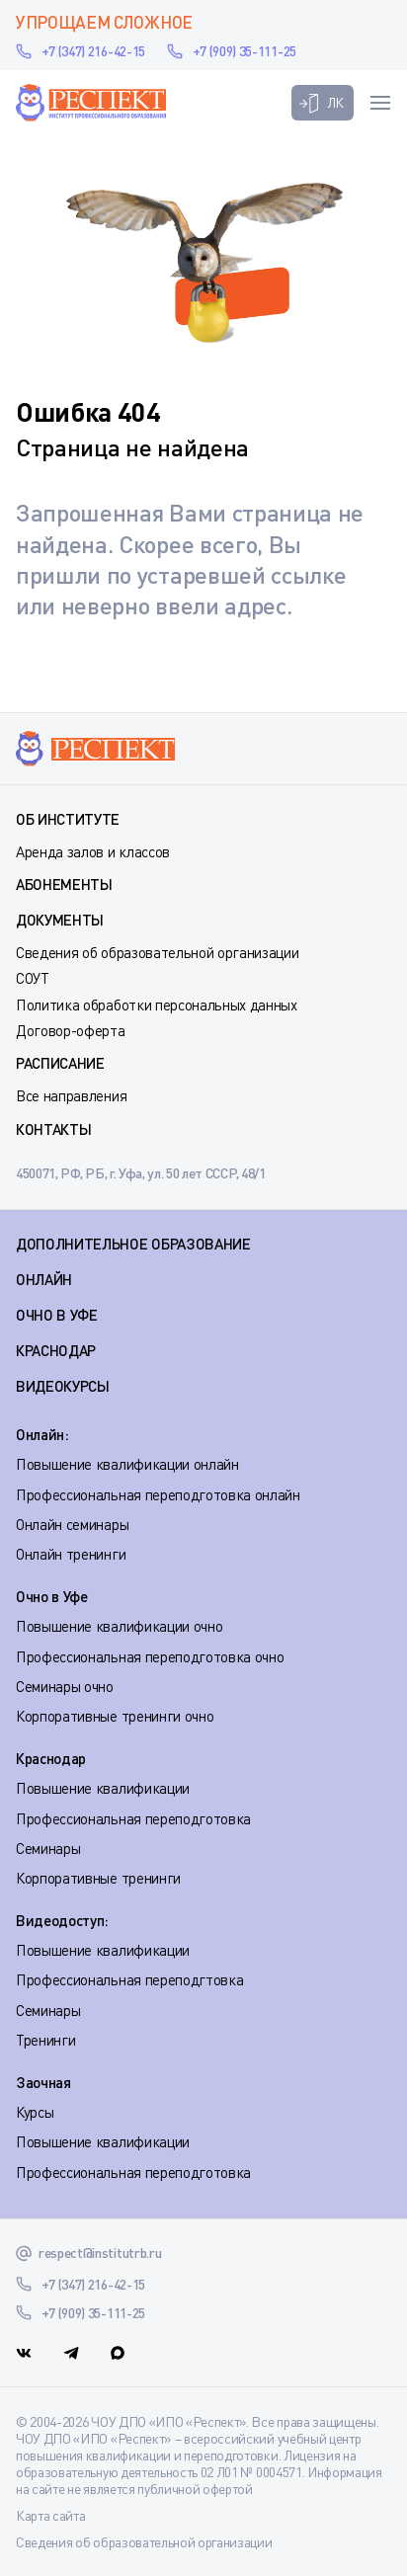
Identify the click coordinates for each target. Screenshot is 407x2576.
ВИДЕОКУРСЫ (63, 1386)
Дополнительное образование (133, 1243)
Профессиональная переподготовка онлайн (158, 1494)
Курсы (34, 2112)
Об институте (68, 819)
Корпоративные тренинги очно (114, 1716)
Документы (60, 919)
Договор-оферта (70, 1030)
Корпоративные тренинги (98, 1878)
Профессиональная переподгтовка (129, 1979)
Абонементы (64, 884)
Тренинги (45, 2040)
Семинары (48, 1848)
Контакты (53, 1129)
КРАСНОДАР (56, 1350)
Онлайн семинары (72, 1524)
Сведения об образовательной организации (157, 952)
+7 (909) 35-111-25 (244, 50)
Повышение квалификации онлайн (127, 1464)
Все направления (71, 1095)
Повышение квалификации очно (119, 1626)
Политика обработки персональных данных (156, 1004)
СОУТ (32, 978)
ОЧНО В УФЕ (57, 1315)
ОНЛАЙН (44, 1279)
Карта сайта (50, 2515)
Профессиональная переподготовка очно (150, 1656)
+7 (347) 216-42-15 (93, 50)
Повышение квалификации (103, 1788)
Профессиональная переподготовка (133, 1818)
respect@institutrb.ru (100, 2252)
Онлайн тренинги (70, 1554)
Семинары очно (65, 1686)
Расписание (60, 1063)
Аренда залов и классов (93, 851)
